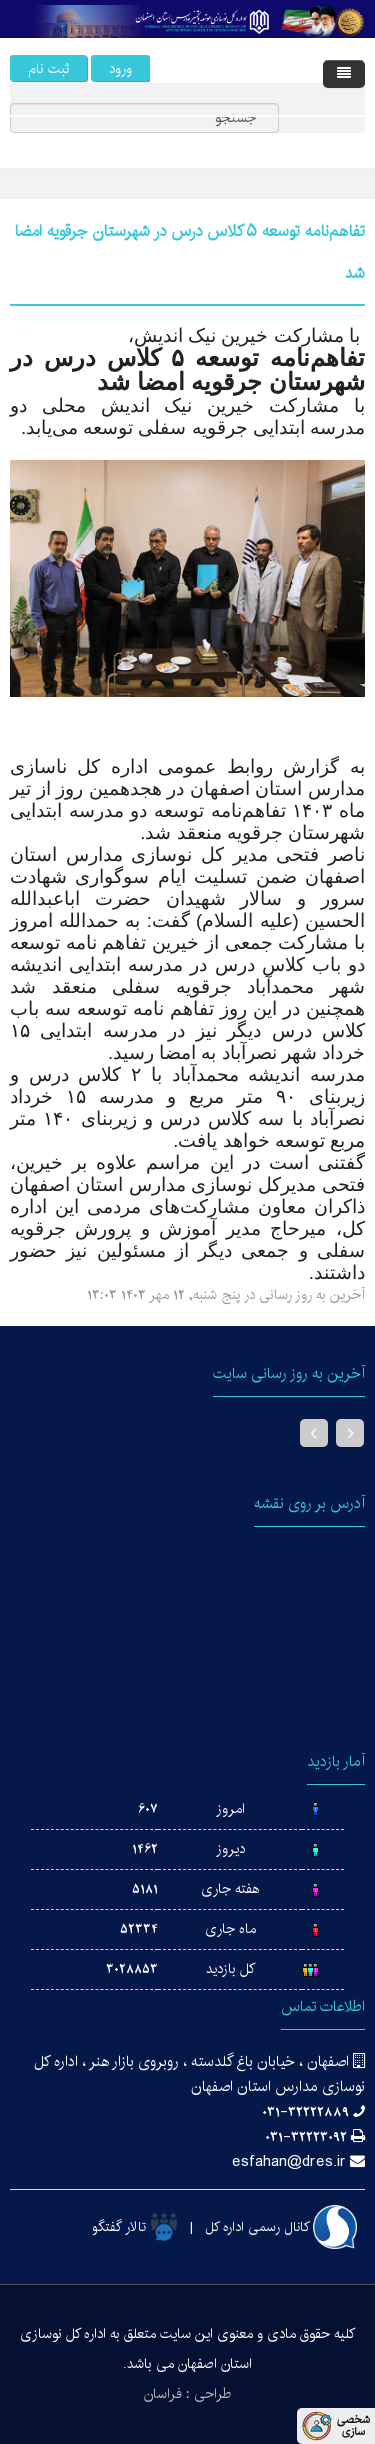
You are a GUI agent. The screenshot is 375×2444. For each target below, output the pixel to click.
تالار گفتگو (135, 2227)
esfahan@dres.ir (289, 2161)
